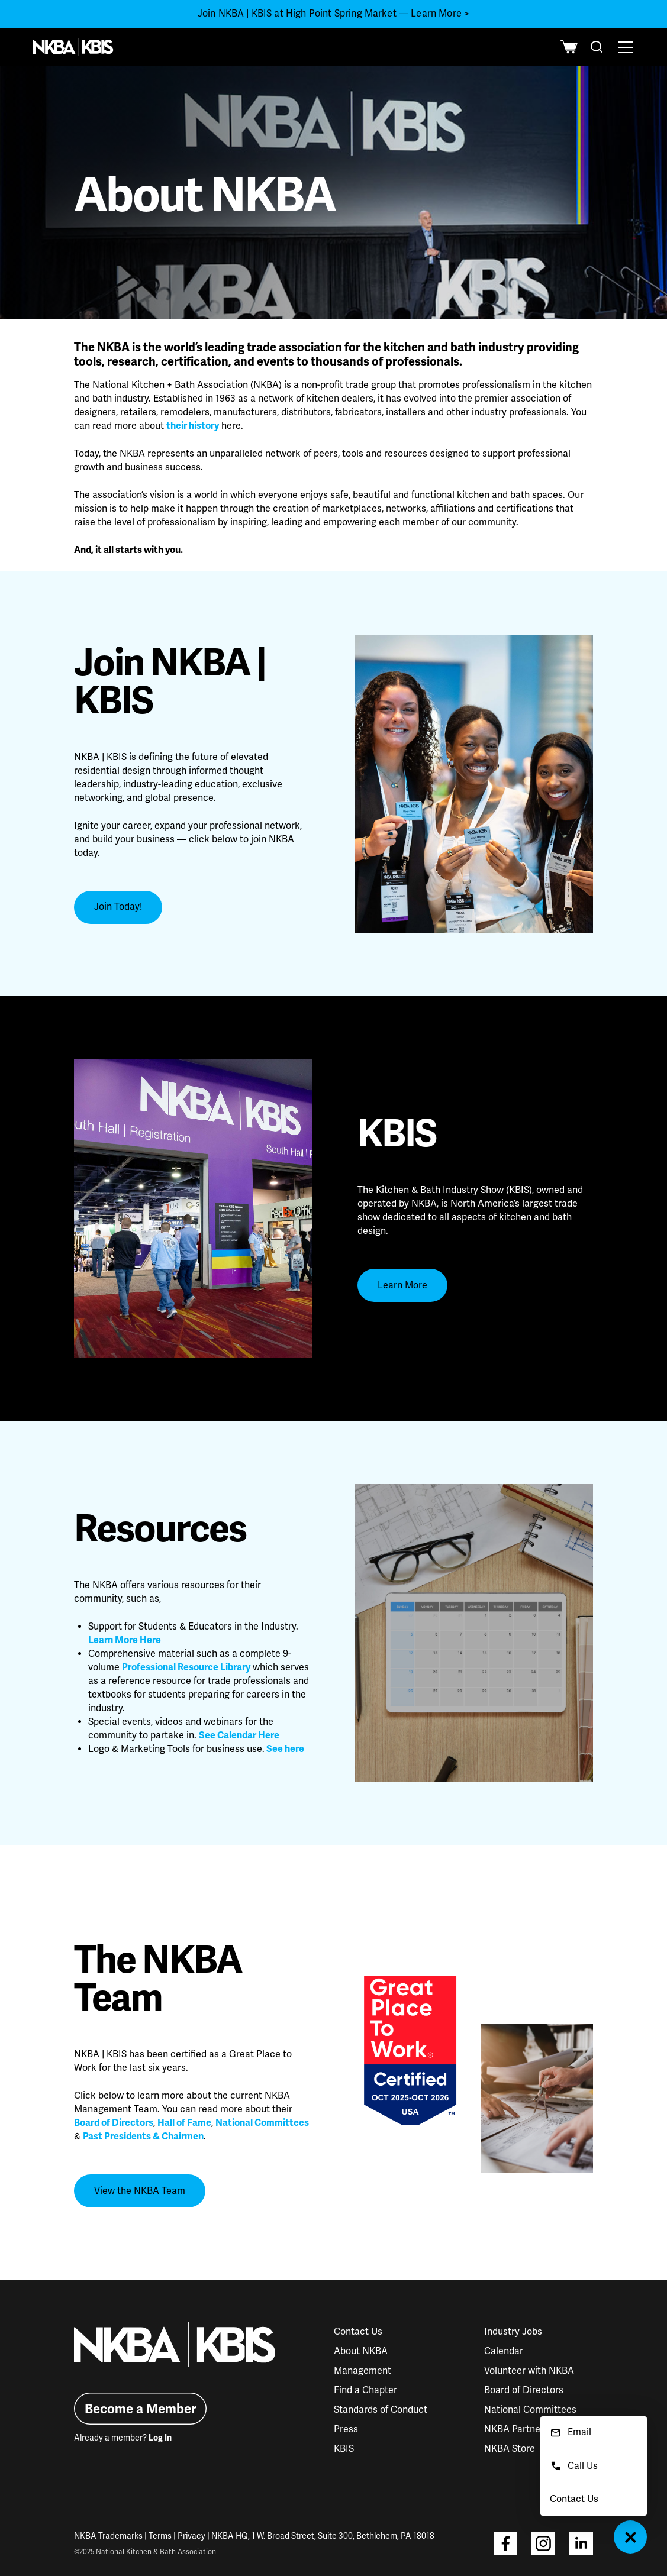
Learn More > (440, 14)
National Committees (262, 2123)
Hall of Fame (184, 2123)
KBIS (344, 2449)
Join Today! (118, 907)
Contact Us (358, 2332)
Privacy (191, 2536)
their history (192, 426)
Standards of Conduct (380, 2410)
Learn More (402, 1285)
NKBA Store (509, 2449)
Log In (160, 2438)
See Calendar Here (239, 1735)
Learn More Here (124, 1640)
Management (362, 2371)
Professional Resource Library (186, 1667)
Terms (160, 2536)
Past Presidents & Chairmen (143, 2136)
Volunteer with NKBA (529, 2371)
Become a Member (140, 2409)
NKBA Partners (516, 2429)
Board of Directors (113, 2123)
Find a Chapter (365, 2390)
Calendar (503, 2351)
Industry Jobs (513, 2332)
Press (346, 2429)
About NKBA (361, 2351)
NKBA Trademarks (108, 2536)
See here (285, 1749)
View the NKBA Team (139, 2191)
